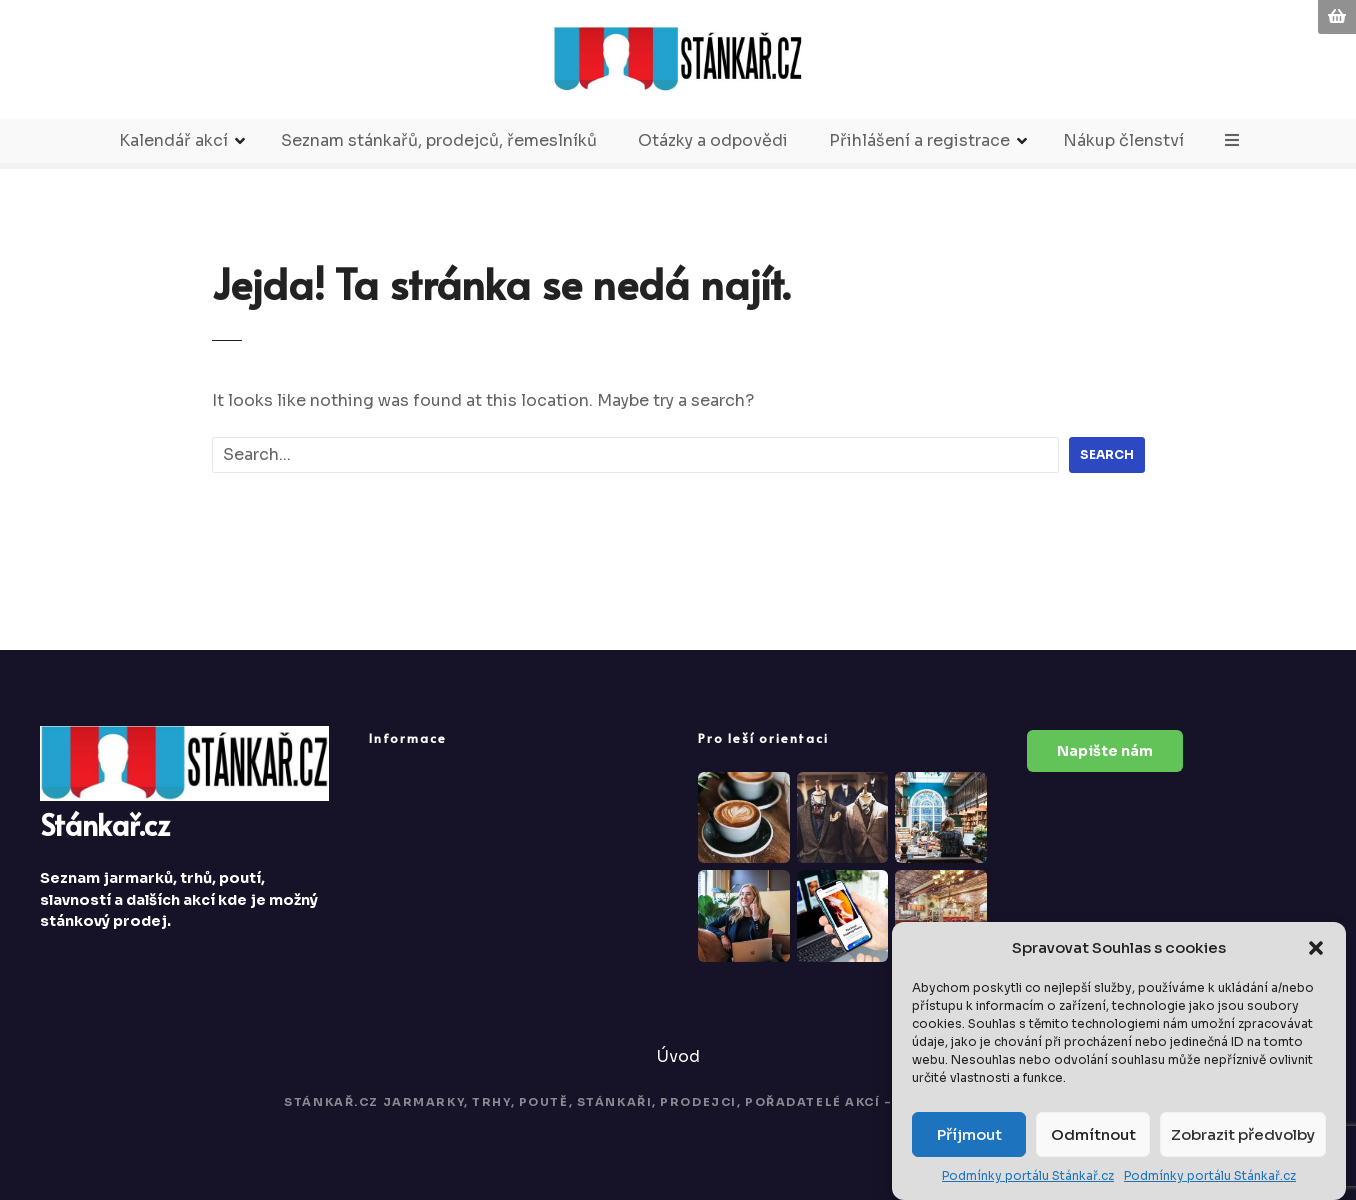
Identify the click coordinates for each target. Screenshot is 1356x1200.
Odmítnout (1093, 1135)
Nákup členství (1123, 140)
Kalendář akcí (173, 140)
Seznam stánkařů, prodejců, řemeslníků (439, 140)
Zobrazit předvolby (1243, 1135)
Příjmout (969, 1135)
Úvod (678, 1056)
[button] (1316, 949)
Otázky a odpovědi (713, 140)
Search (1107, 454)
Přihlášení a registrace (919, 140)
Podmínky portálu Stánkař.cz (1028, 1176)
